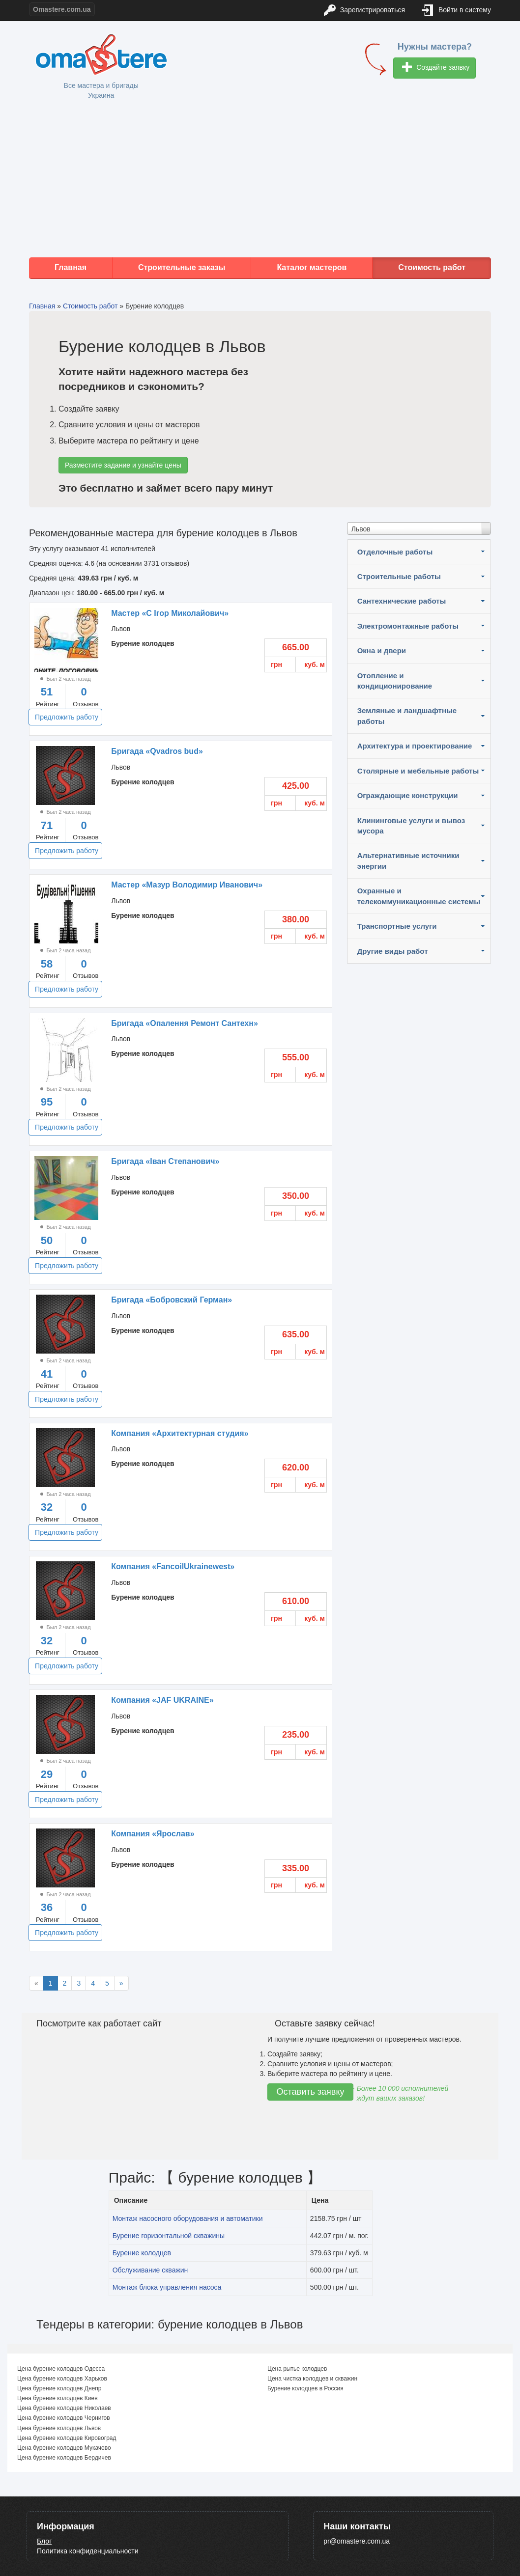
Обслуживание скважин (150, 2270)
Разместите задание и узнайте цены (123, 465)
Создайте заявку (435, 68)
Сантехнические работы (401, 601)
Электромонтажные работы (408, 626)
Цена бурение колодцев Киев (57, 2398)
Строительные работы (399, 576)
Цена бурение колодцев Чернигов (63, 2417)
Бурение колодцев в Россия (305, 2388)
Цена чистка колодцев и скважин (312, 2378)
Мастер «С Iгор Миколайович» (170, 613)
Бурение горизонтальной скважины (169, 2236)
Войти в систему (456, 10)
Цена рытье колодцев (297, 2368)
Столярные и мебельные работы (418, 771)
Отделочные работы (395, 552)
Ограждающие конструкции (407, 795)
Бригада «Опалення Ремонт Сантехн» (184, 1023)
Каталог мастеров (312, 267)
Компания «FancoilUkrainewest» (172, 1566)
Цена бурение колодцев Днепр (59, 2388)
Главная (71, 267)
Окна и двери (381, 650)
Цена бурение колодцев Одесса (61, 2368)
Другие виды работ (392, 951)
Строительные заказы (182, 267)
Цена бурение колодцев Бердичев (64, 2457)
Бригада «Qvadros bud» (157, 751)
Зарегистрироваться (364, 10)
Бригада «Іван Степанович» (165, 1161)
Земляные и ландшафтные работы (407, 715)
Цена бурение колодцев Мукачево (64, 2447)
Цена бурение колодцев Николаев (64, 2408)
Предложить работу (66, 717)
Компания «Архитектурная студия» (179, 1433)
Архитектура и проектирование (414, 746)
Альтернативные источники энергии (408, 860)
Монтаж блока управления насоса (167, 2287)
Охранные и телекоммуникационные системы (418, 895)
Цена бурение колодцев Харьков (62, 2378)
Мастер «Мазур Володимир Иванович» (186, 885)
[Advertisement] (260, 179)
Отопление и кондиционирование (394, 680)
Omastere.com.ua (62, 9)
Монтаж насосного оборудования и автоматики (188, 2218)
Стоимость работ (431, 267)
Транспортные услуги (397, 926)
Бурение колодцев (142, 2253)
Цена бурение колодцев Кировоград (66, 2438)
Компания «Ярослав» (152, 1833)
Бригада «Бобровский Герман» (171, 1300)
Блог (44, 2541)
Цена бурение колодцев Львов (59, 2428)
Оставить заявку (311, 2092)
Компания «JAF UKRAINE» (162, 1700)
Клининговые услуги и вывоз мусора (411, 825)
